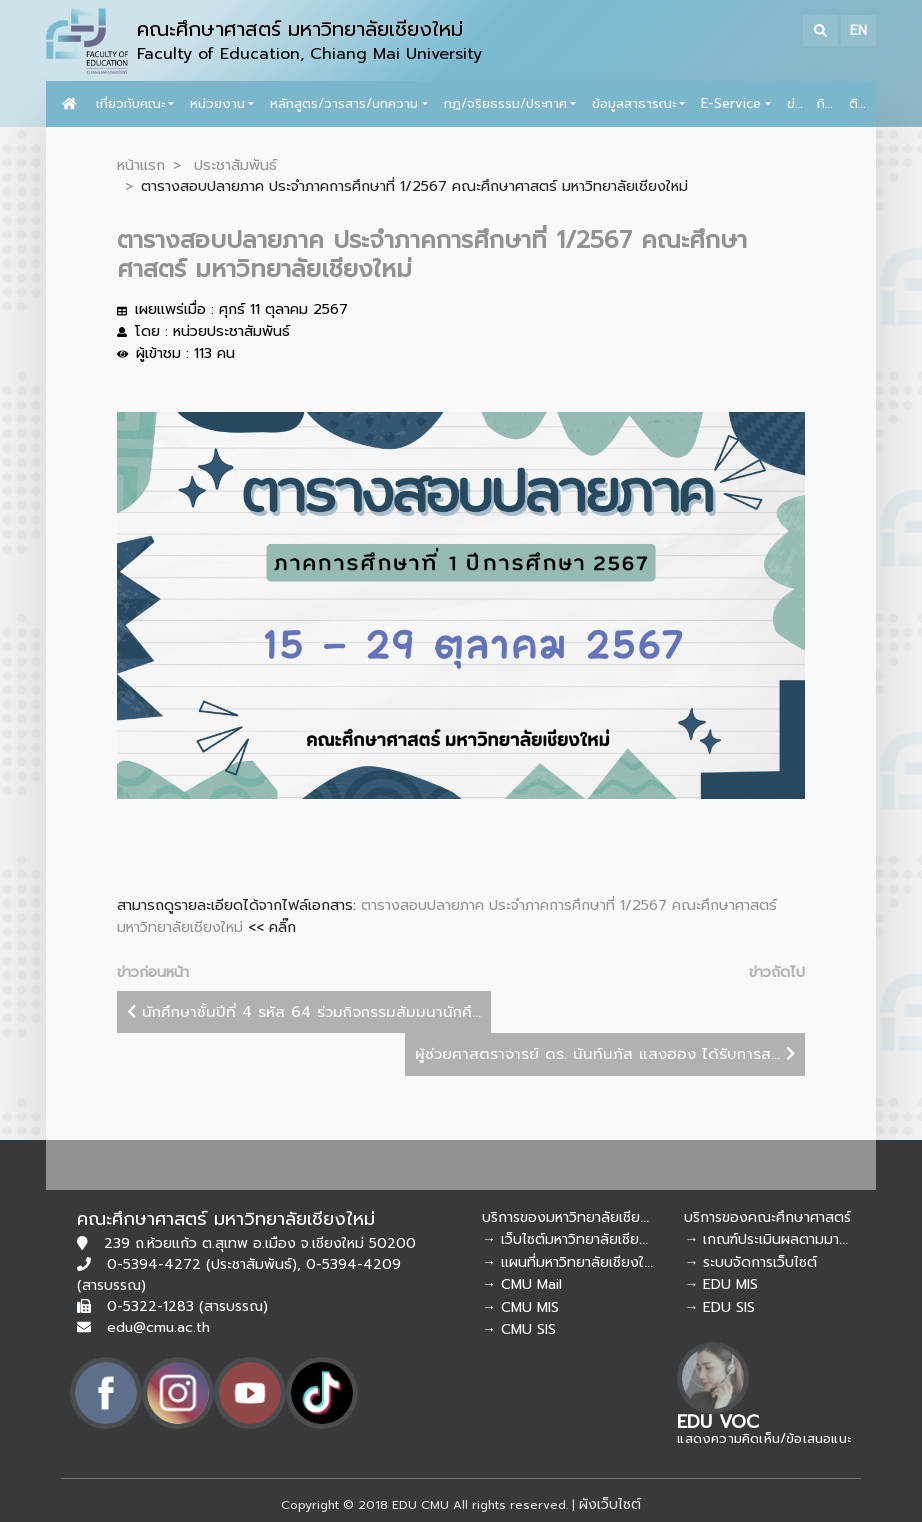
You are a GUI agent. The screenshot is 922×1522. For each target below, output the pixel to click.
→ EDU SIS (719, 1307)
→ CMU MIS (520, 1307)
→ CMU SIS (519, 1329)
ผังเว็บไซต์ (610, 1504)
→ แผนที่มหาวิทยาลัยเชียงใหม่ (571, 1262)
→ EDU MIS (721, 1284)
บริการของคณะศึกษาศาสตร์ (767, 1217)
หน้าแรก (141, 165)
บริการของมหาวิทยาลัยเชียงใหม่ (576, 1217)
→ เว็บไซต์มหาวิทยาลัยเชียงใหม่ (576, 1239)
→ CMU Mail (522, 1284)
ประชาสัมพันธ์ (235, 165)
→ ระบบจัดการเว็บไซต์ (750, 1262)
